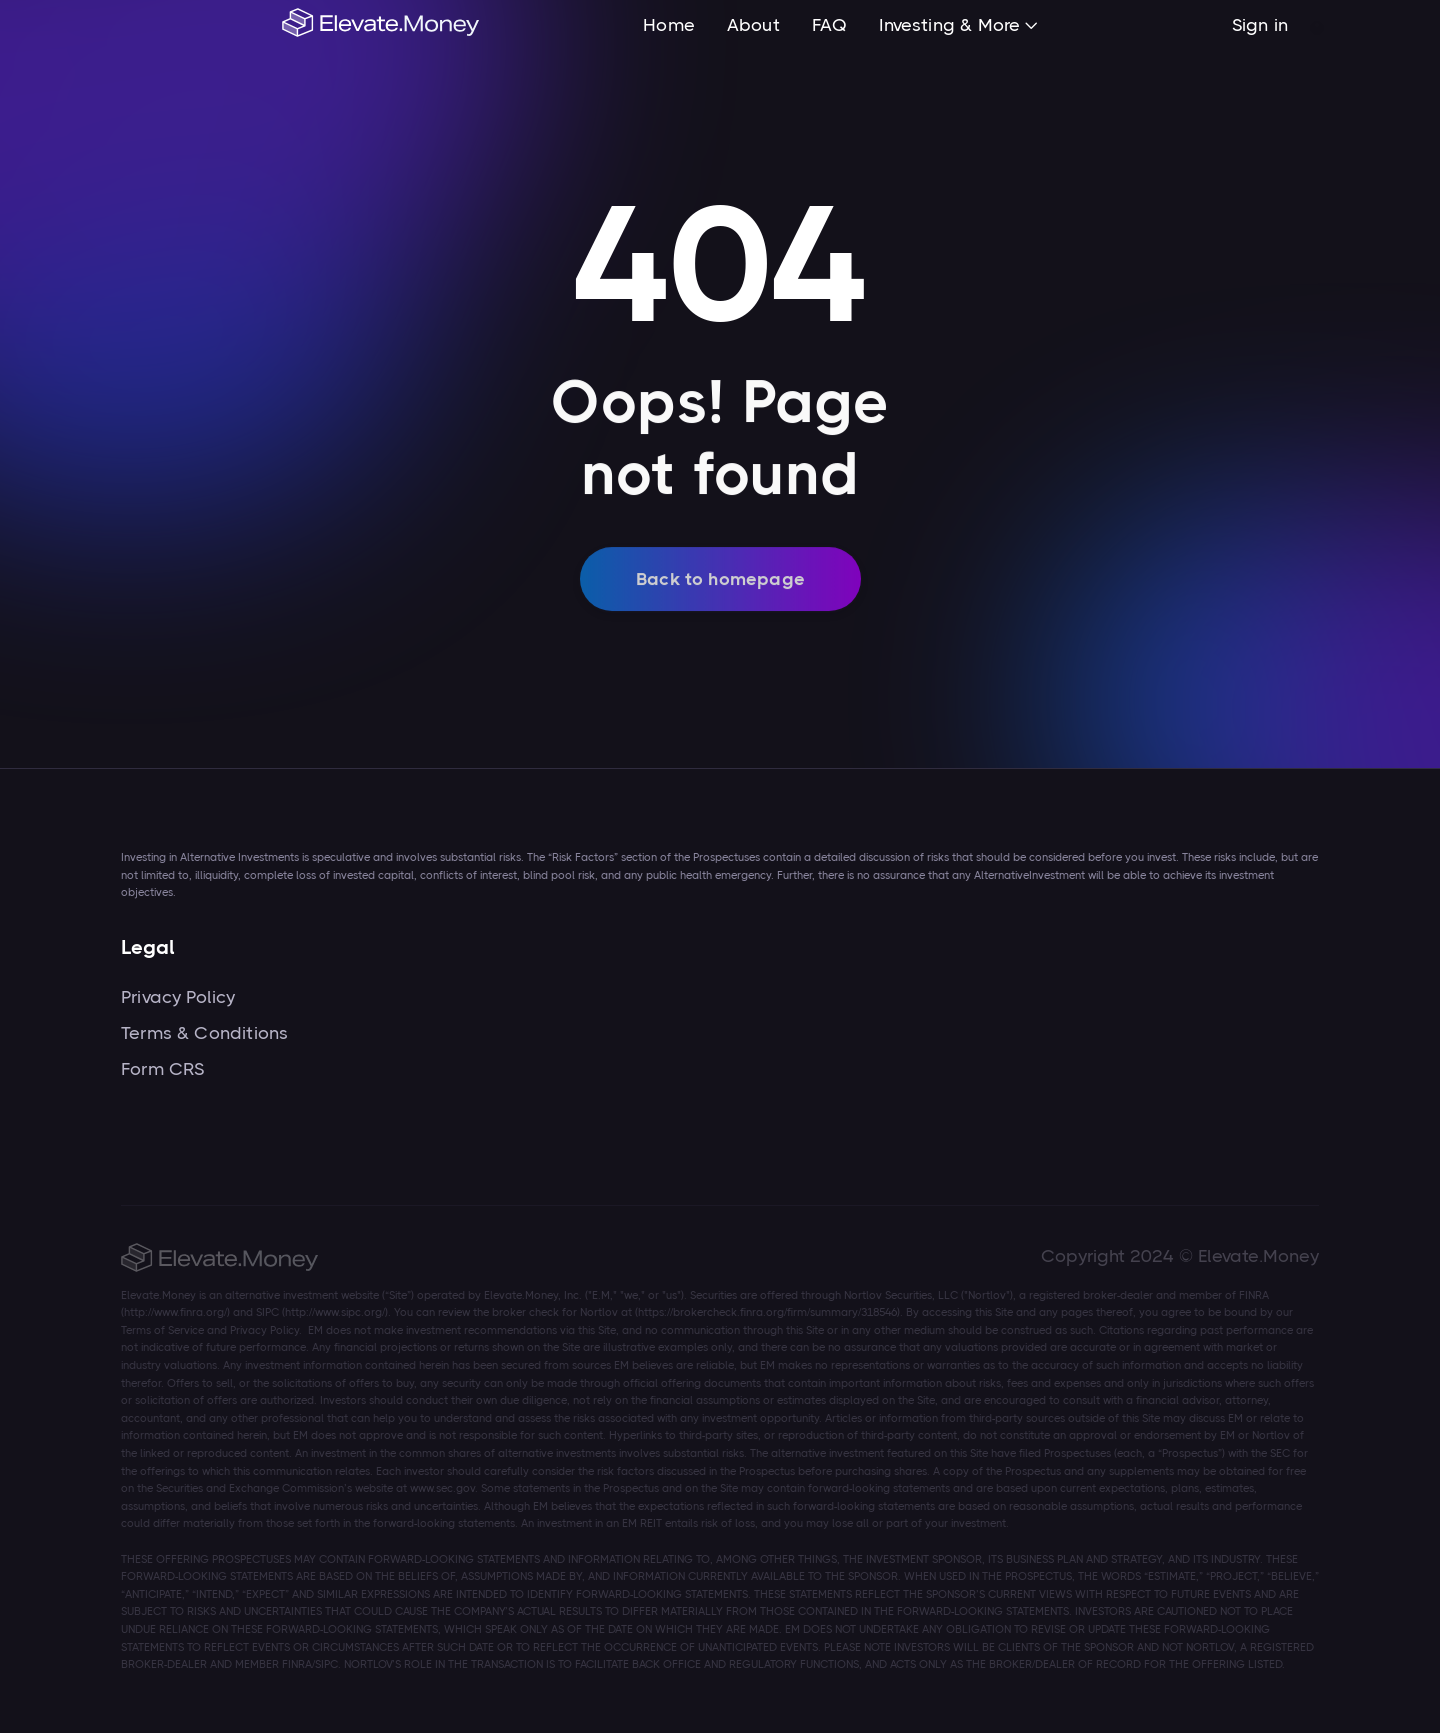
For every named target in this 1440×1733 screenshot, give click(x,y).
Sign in (1260, 25)
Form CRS (162, 1069)
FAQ (830, 25)
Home (669, 25)
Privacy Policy (178, 997)
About (753, 25)
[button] (958, 27)
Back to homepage (720, 591)
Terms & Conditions (204, 1033)
